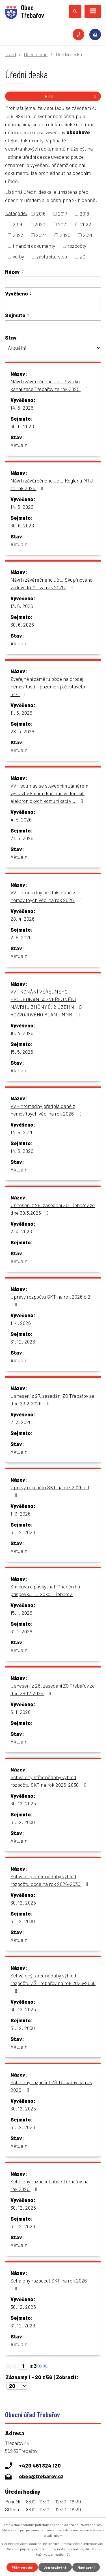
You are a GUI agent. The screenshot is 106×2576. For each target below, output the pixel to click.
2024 (41, 235)
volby (18, 256)
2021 (63, 224)
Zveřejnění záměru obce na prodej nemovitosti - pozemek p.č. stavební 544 (48, 686)
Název (12, 272)
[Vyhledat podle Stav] (53, 348)
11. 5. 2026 (21, 713)
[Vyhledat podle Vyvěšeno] (53, 304)
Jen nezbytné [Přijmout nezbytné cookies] (55, 2567)
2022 (85, 224)
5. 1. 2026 (20, 1712)
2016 (41, 213)
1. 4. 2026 (20, 1323)
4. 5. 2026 (21, 819)
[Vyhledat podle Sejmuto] (53, 326)
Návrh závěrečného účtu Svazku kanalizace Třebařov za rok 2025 (50, 385)
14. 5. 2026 (21, 408)
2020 (39, 224)
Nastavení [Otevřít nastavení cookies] (86, 2567)
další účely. (54, 2535)
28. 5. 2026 (22, 731)
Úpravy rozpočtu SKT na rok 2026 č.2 (50, 1300)
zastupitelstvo (51, 256)
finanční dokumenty (34, 246)
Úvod (10, 54)
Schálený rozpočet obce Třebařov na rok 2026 (49, 2185)
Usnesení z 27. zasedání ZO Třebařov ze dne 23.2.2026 (52, 1400)
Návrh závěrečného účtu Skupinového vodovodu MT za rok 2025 (51, 583)
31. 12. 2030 (22, 1822)
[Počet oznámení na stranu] (17, 2386)
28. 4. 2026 (22, 919)
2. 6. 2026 (21, 937)
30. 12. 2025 (23, 1803)
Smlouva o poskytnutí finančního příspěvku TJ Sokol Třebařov (46, 1590)
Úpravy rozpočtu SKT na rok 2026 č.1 (49, 1491)
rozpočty (77, 246)
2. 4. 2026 (21, 1231)
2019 (17, 224)
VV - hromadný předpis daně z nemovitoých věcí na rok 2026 (47, 896)
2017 (62, 213)
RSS (71, 96)
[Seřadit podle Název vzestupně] (23, 270)
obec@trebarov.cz (95, 34)
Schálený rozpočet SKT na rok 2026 (48, 2284)
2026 (88, 235)
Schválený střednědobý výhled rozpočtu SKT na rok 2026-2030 (49, 1781)
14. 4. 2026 (22, 1132)
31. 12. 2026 (22, 1341)
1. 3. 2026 (20, 1513)
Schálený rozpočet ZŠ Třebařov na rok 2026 (51, 2086)
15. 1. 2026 (21, 1613)
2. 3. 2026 (21, 1422)
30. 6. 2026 (22, 426)
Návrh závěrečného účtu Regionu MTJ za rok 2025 (51, 484)
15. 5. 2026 (21, 1052)
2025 (65, 235)
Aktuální (19, 445)
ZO (82, 256)
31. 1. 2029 (21, 1631)
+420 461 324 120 (78, 34)
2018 (84, 213)
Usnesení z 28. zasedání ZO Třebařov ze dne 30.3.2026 (52, 1209)
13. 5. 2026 (21, 606)
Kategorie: (16, 213)
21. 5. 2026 (21, 838)
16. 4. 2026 (21, 1033)
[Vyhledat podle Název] (53, 282)
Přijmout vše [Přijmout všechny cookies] (22, 2567)
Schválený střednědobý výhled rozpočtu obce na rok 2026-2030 (50, 1880)
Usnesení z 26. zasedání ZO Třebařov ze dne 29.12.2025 (52, 1689)
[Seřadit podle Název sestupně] (23, 272)
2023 (18, 235)
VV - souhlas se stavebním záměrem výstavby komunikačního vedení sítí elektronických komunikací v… (49, 793)
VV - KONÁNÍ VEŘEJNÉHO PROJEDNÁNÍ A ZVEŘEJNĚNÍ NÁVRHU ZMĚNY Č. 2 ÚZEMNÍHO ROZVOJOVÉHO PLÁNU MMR (46, 1003)
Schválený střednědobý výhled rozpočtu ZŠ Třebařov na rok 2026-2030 (53, 1983)
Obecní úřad (35, 54)
